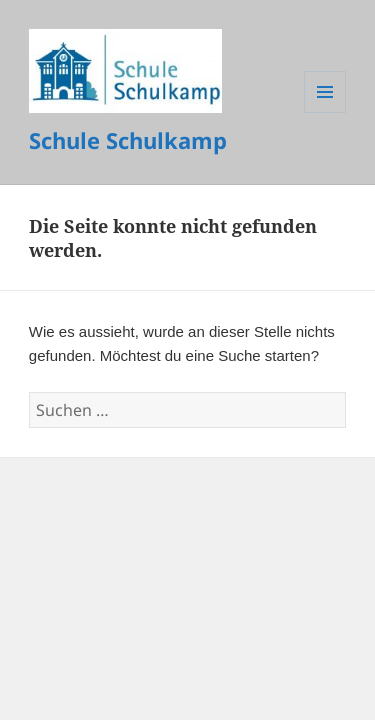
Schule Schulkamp (128, 140)
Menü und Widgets (325, 112)
